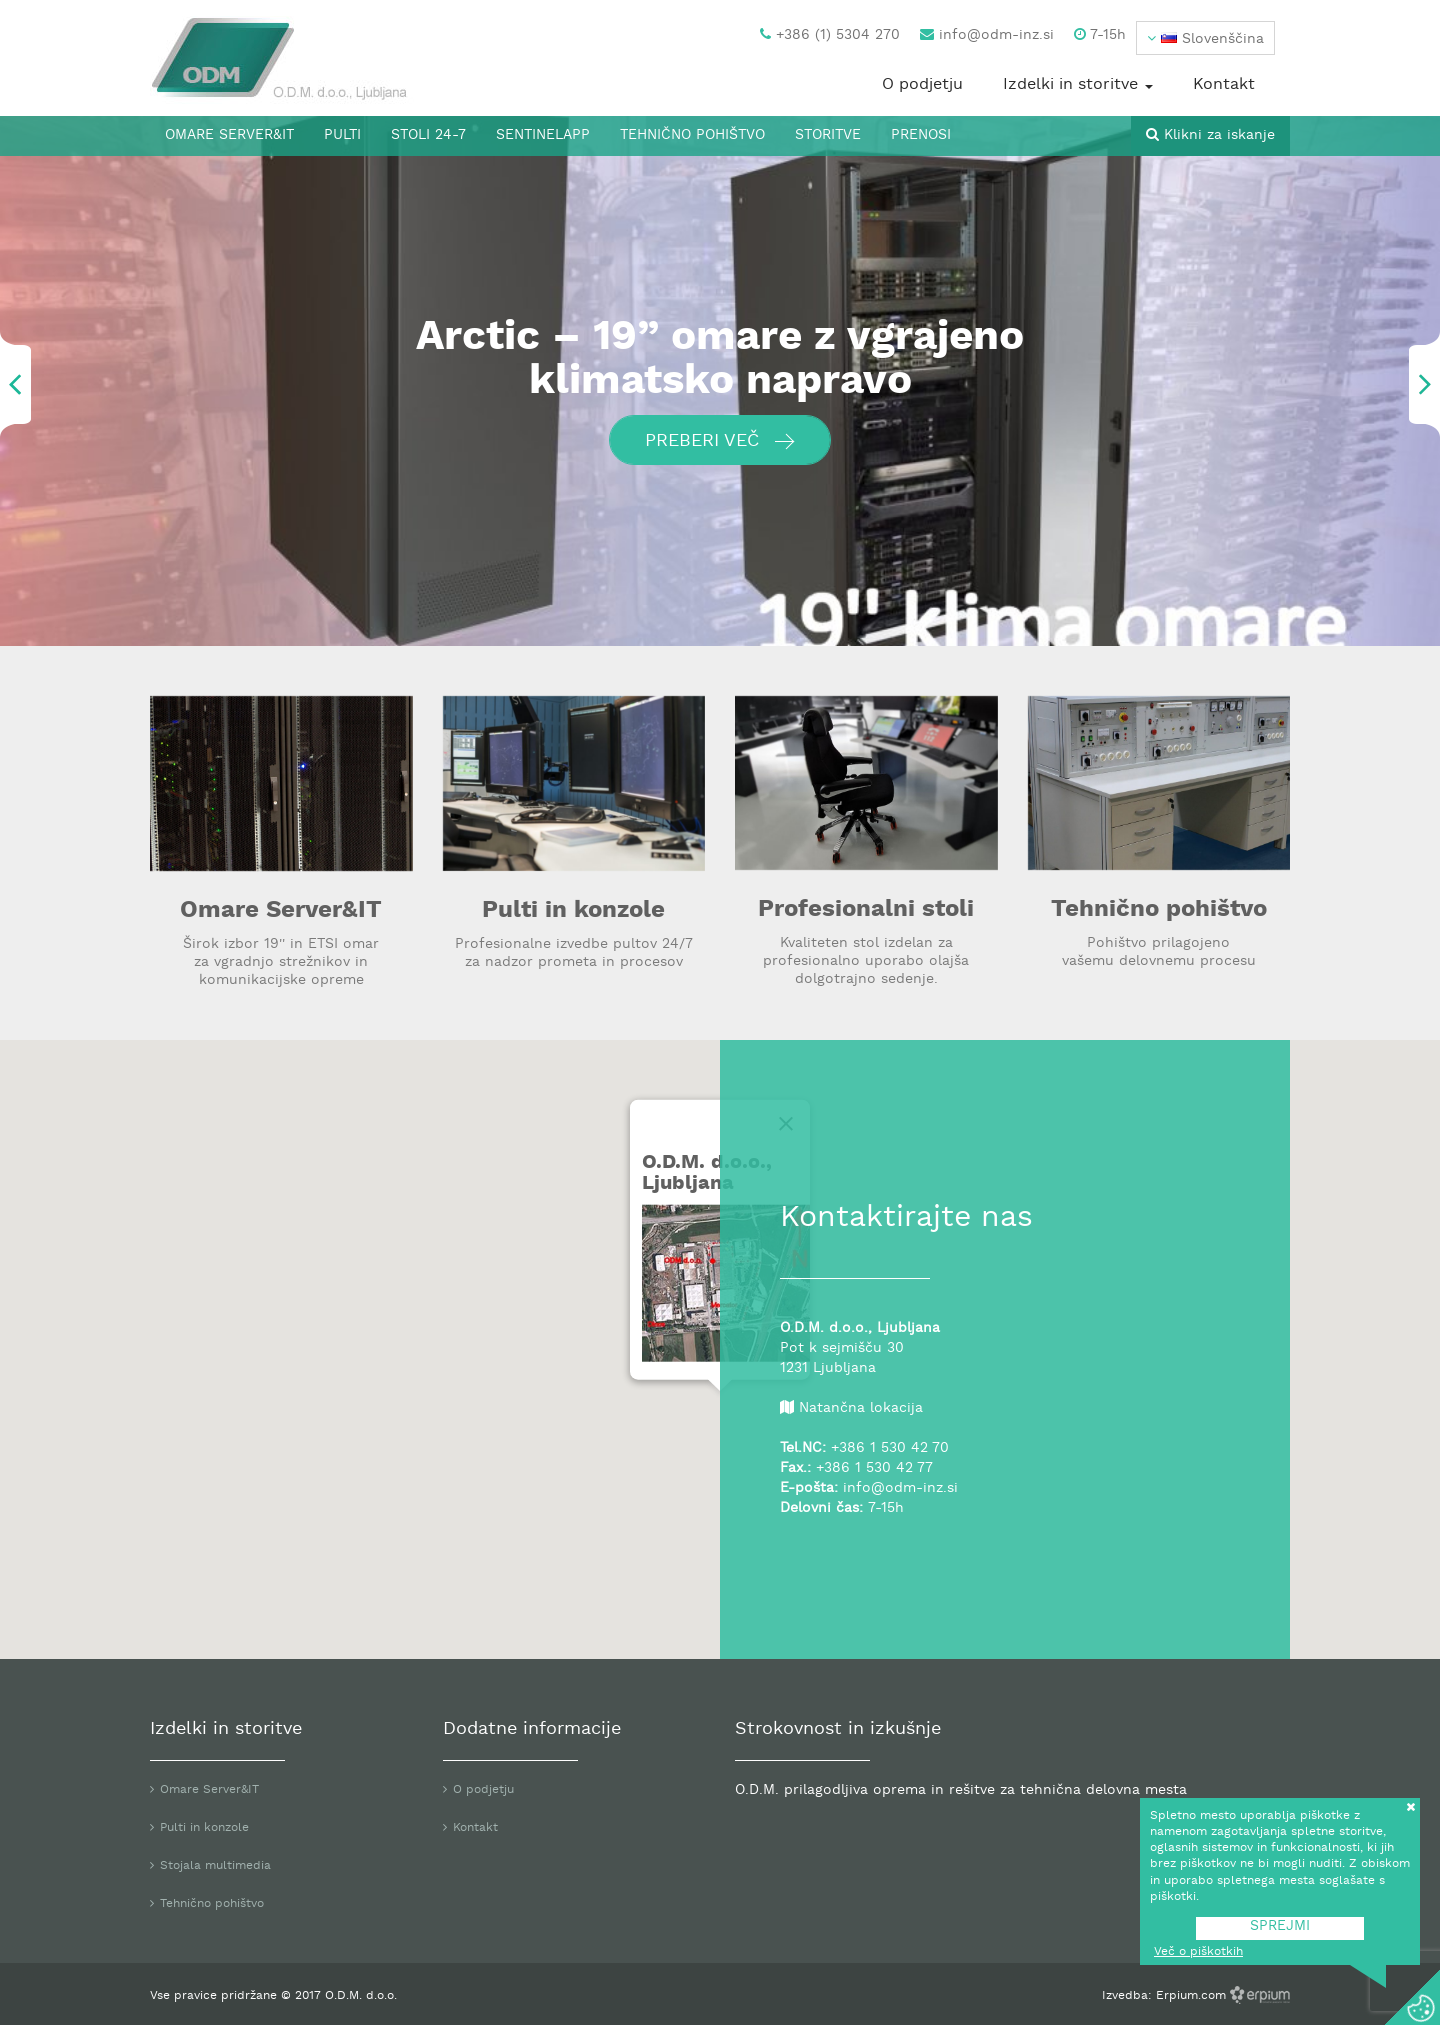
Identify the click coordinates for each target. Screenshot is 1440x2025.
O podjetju (922, 85)
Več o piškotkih (1198, 1952)
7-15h (1100, 35)
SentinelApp (543, 135)
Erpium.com (1193, 1996)
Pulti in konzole (573, 911)
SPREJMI (1280, 1926)
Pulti (342, 135)
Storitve (828, 135)
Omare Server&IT (229, 135)
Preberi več (720, 441)
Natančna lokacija (861, 1408)
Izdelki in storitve (1078, 85)
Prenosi (921, 135)
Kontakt (1224, 85)
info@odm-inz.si (987, 35)
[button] (1205, 38)
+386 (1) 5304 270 (830, 35)
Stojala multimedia (215, 1866)
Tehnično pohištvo (692, 135)
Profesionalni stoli (866, 910)
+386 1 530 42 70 (890, 1448)
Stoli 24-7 (428, 135)
